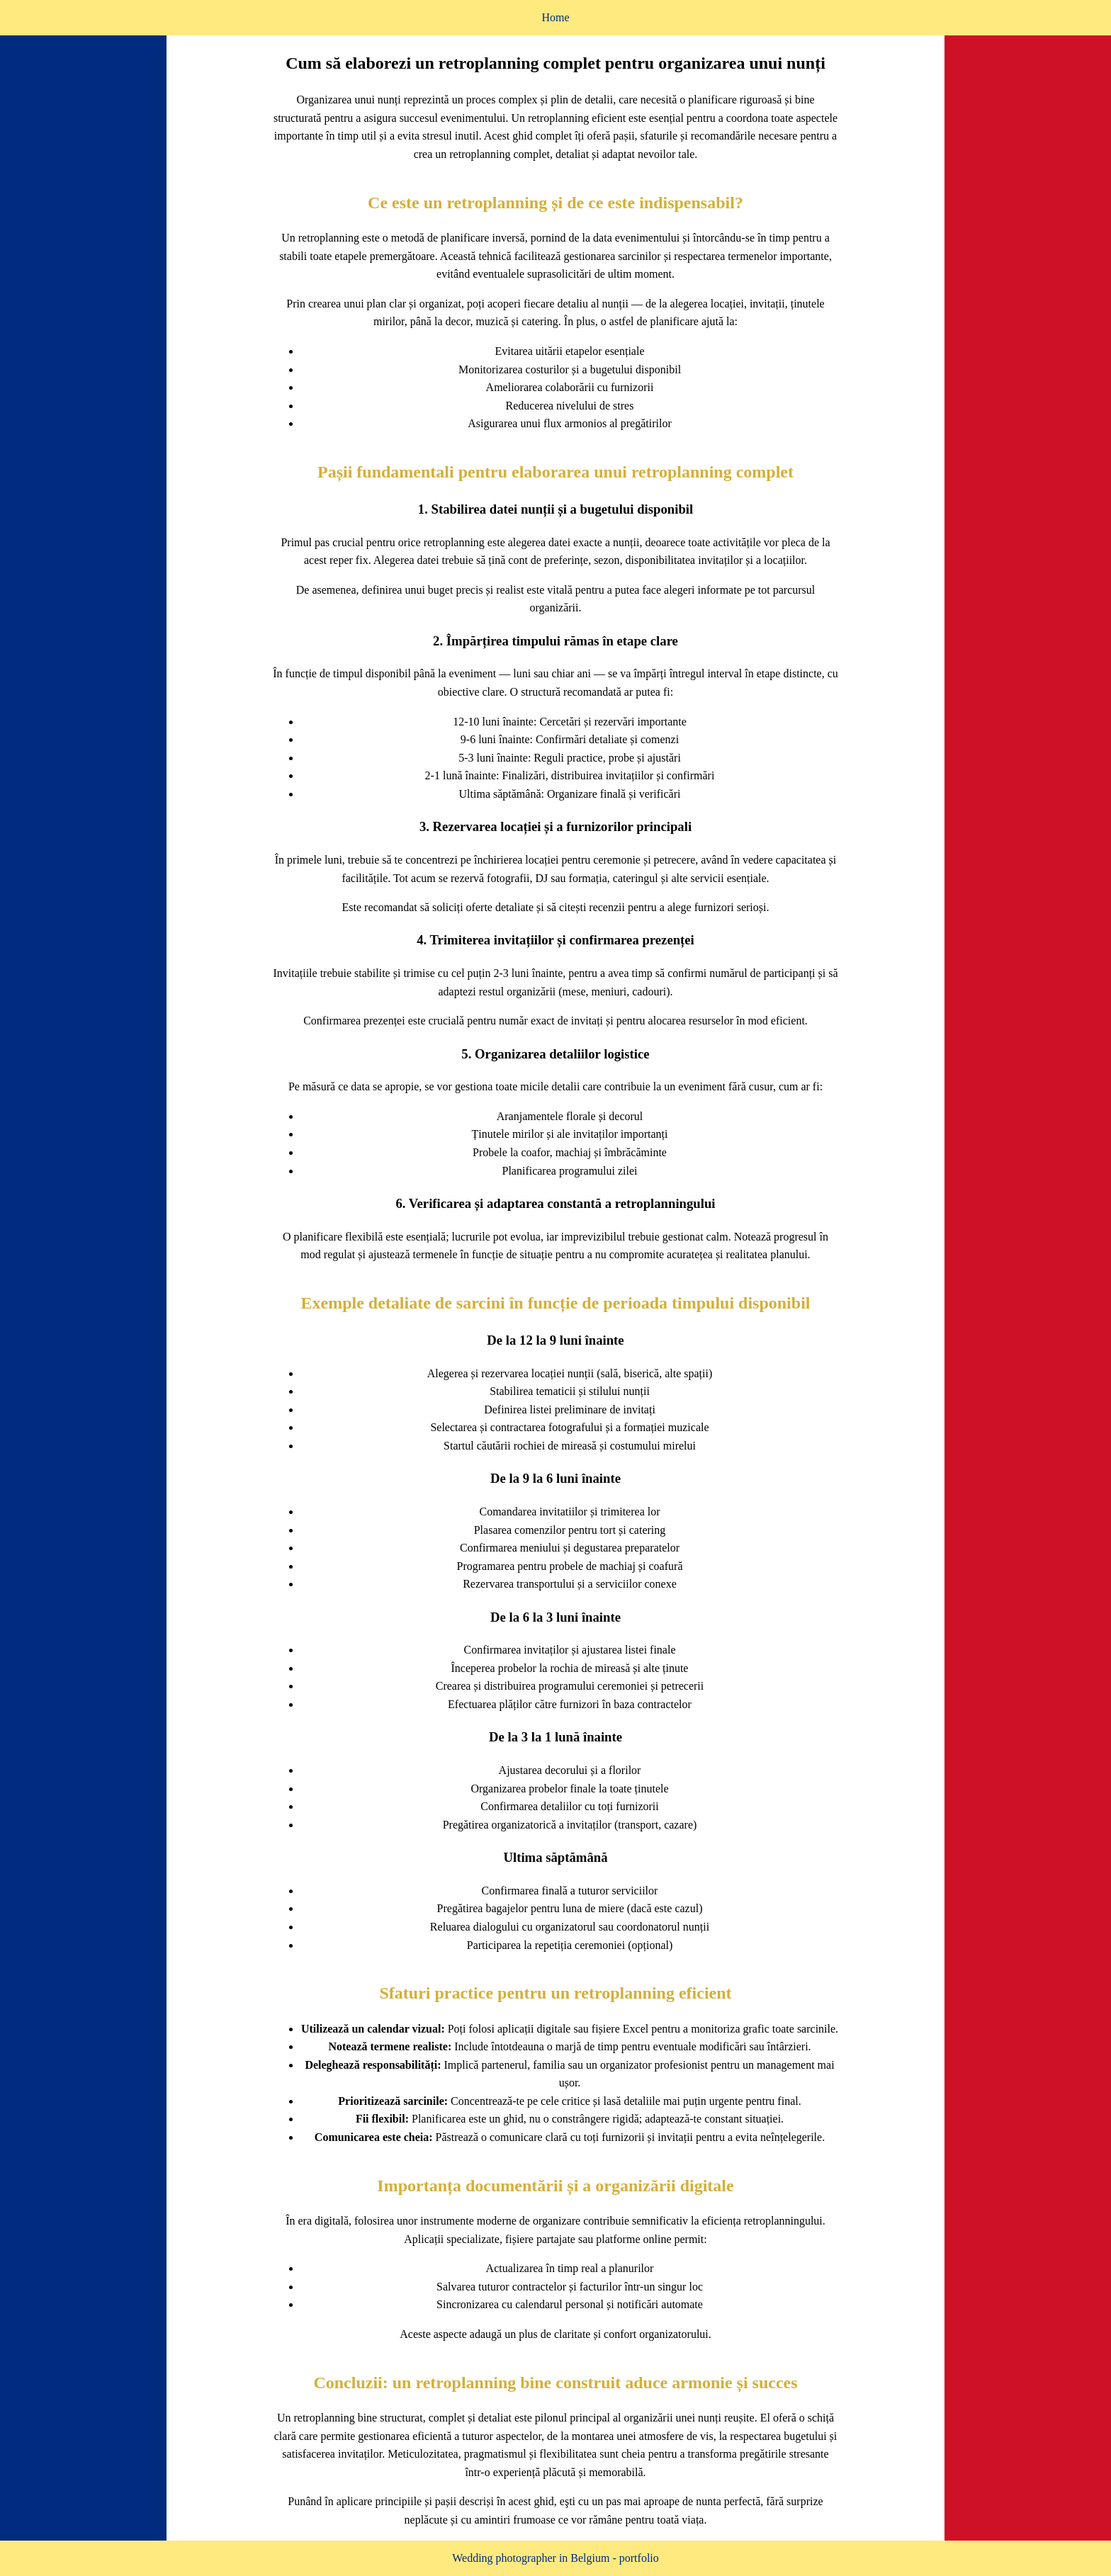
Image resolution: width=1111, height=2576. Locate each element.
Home (555, 17)
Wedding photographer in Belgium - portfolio (555, 2558)
